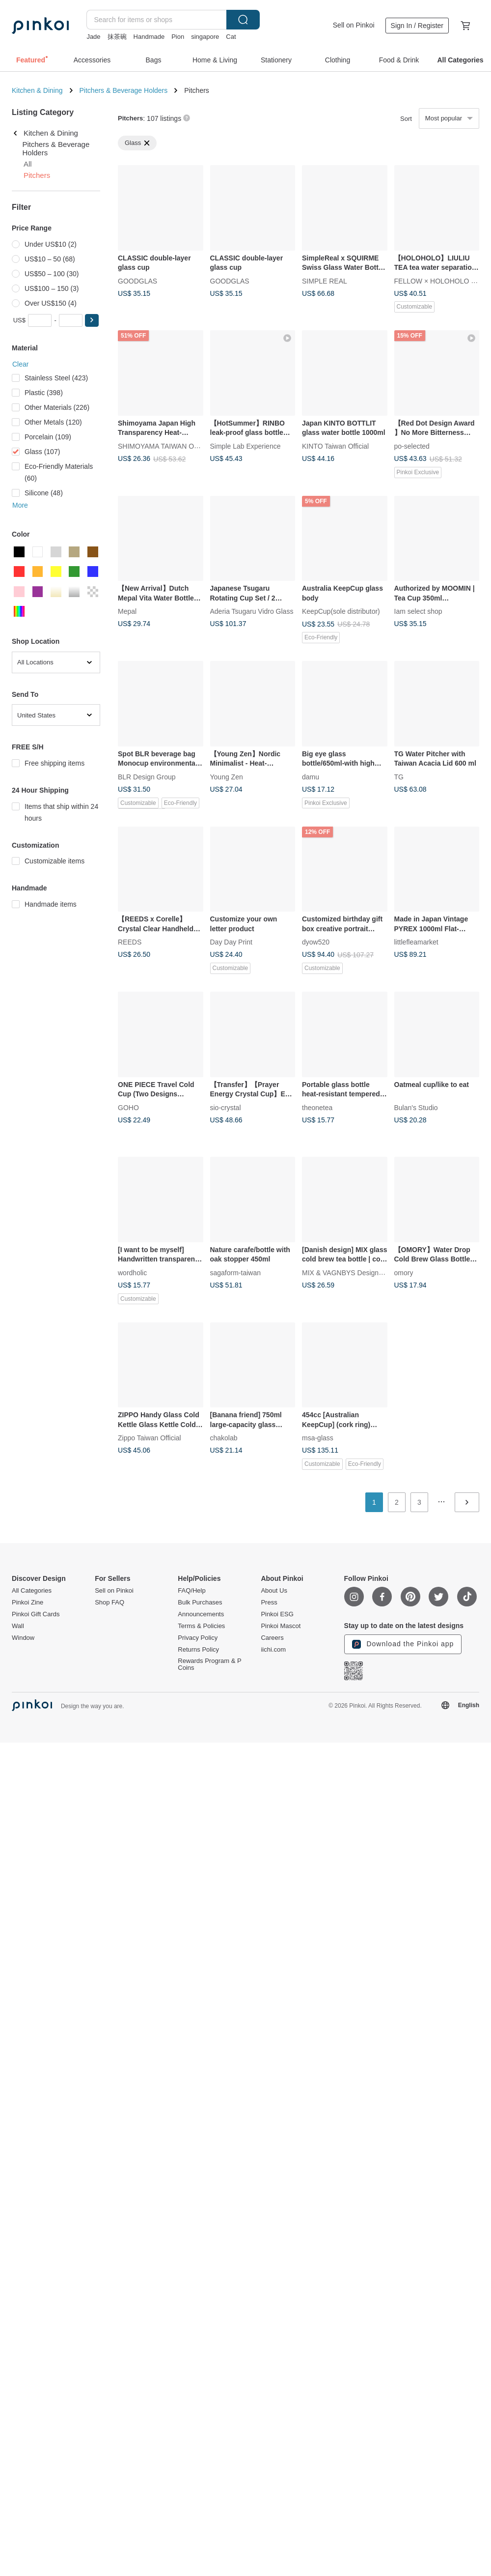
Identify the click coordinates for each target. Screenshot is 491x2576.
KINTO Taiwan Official (335, 446)
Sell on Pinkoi (354, 25)
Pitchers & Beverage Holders (124, 90)
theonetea (317, 1107)
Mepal (127, 611)
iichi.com (273, 1649)
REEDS (129, 942)
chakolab (224, 1438)
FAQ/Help (191, 1590)
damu (310, 776)
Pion (177, 36)
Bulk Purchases (200, 1602)
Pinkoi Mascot (280, 1626)
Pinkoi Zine (27, 1602)
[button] (92, 320)
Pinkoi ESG (277, 1614)
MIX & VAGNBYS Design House (351, 1272)
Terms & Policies (201, 1626)
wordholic (132, 1272)
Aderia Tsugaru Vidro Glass (252, 611)
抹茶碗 (117, 36)
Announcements (201, 1614)
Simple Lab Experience (245, 446)
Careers (272, 1637)
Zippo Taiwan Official (149, 1438)
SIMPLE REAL (324, 281)
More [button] (20, 505)
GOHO (128, 1107)
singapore (205, 36)
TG (399, 776)
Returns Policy (198, 1649)
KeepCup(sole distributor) (341, 611)
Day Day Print (231, 942)
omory (403, 1272)
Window (23, 1637)
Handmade (149, 36)
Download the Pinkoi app (403, 1644)
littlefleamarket (416, 942)
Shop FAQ (109, 1602)
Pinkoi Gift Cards (36, 1614)
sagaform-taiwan (235, 1272)
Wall (18, 1626)
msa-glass (317, 1438)
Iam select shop (418, 611)
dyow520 (315, 942)
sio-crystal (225, 1107)
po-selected (412, 446)
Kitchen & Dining (37, 90)
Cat (231, 36)
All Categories (32, 1590)
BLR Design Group (147, 776)
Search (243, 20)
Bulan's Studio (416, 1107)
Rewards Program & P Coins (209, 1664)
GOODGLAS (137, 281)
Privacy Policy (198, 1637)
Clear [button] (20, 364)
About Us (274, 1590)
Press (269, 1602)
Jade (93, 36)
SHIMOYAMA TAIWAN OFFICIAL (168, 446)
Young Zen (226, 776)
